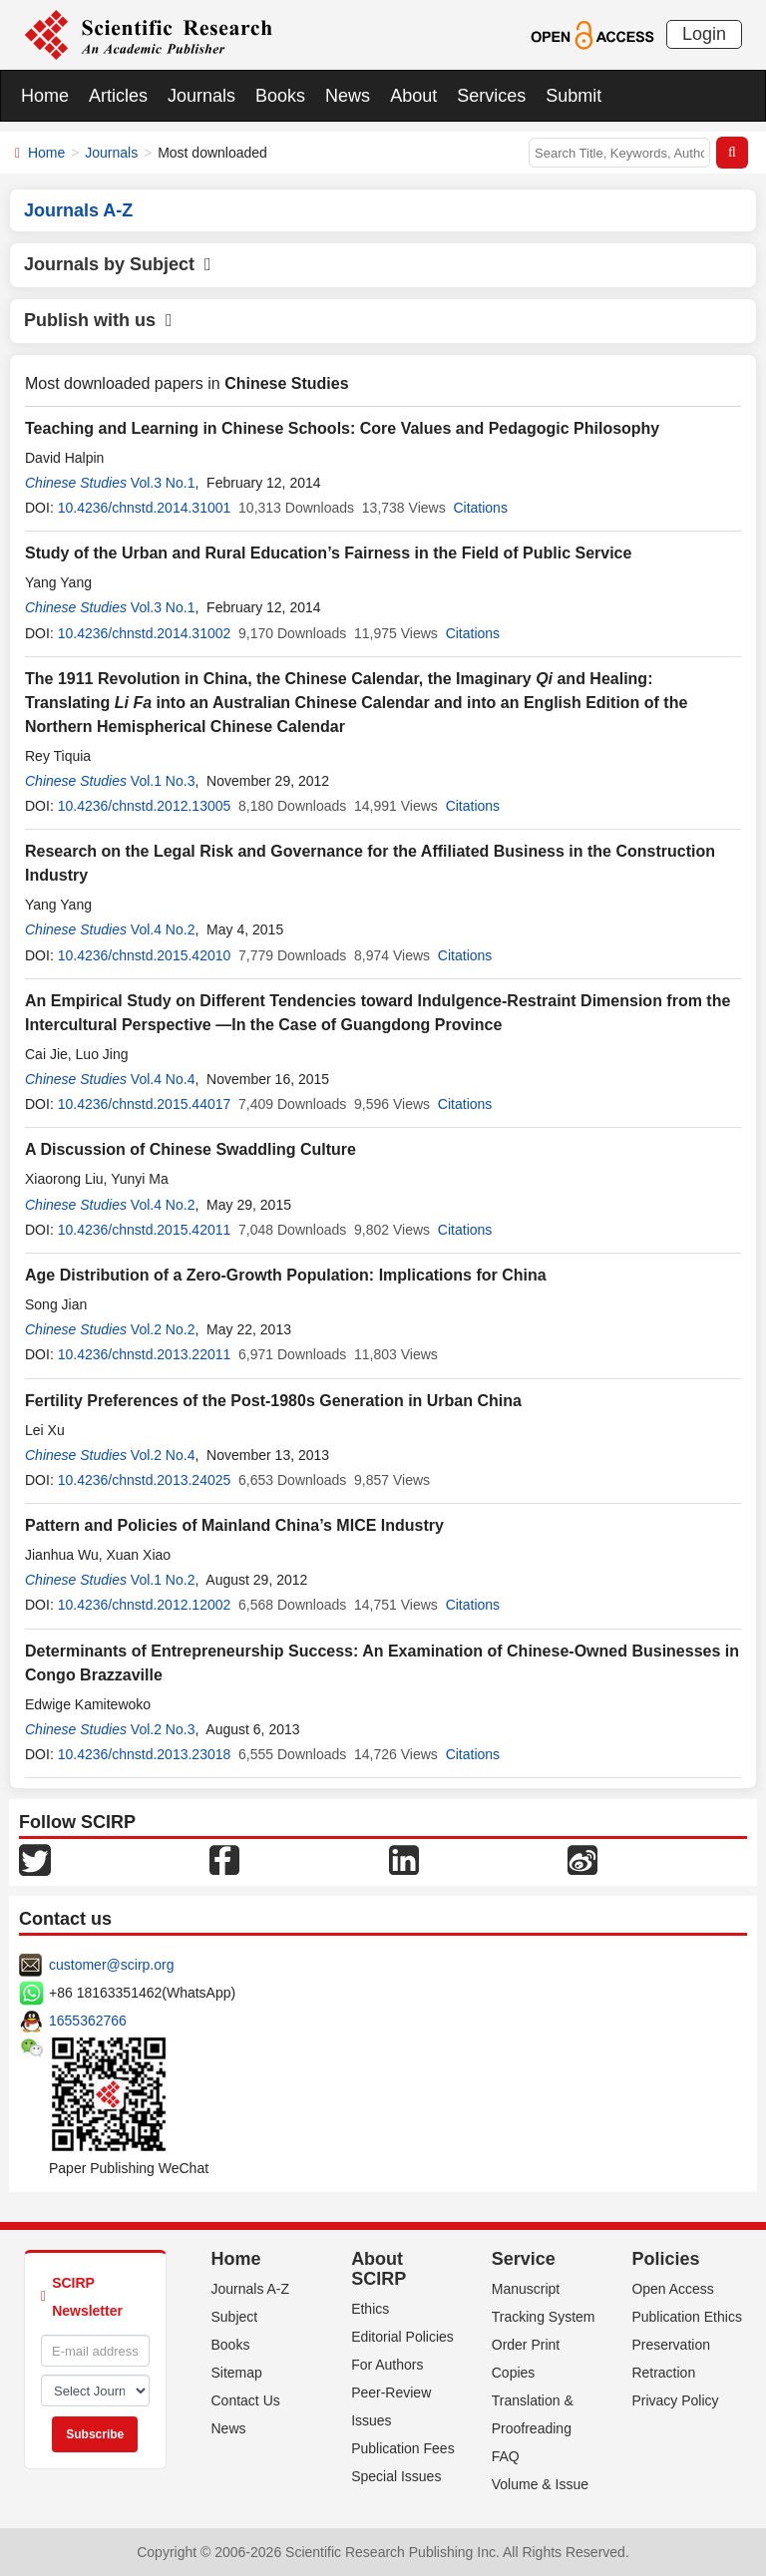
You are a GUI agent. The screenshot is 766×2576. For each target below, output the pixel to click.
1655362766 (88, 2020)
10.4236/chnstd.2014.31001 (144, 508)
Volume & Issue (540, 2484)
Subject (234, 2317)
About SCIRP (378, 2269)
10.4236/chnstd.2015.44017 (144, 1104)
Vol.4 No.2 (163, 929)
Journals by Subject (117, 264)
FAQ (506, 2456)
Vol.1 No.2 (163, 1580)
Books (280, 96)
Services (491, 96)
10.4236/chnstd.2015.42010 (144, 955)
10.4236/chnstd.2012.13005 (144, 806)
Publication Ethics (686, 2317)
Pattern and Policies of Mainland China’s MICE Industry (234, 1525)
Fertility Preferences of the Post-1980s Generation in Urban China (273, 1400)
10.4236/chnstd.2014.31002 (144, 633)
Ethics (370, 2309)
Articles (118, 96)
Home (45, 96)
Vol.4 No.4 (163, 1079)
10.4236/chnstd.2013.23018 (144, 1754)
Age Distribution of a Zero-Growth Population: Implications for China (286, 1275)
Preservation (670, 2345)
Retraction (663, 2373)
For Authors (387, 2365)
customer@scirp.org (111, 1965)
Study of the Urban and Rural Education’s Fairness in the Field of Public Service (328, 553)
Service (524, 2259)
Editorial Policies (402, 2337)
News (347, 96)
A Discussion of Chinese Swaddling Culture (190, 1149)
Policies (665, 2259)
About (413, 96)
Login (704, 34)
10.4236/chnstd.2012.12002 (144, 1605)
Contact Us (245, 2400)
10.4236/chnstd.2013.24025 (144, 1480)
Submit (573, 96)
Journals (201, 96)
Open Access (672, 2289)
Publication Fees (403, 2448)
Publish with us (98, 320)
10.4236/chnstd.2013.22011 (144, 1354)
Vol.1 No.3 (163, 781)
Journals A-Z (250, 2289)
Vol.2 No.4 (163, 1455)
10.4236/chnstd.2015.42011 (144, 1230)
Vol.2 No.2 (163, 1329)
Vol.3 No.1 (163, 483)
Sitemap (236, 2373)
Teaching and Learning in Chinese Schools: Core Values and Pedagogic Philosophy (342, 428)
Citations (480, 508)
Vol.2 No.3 (163, 1729)
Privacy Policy (674, 2400)
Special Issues (396, 2476)
